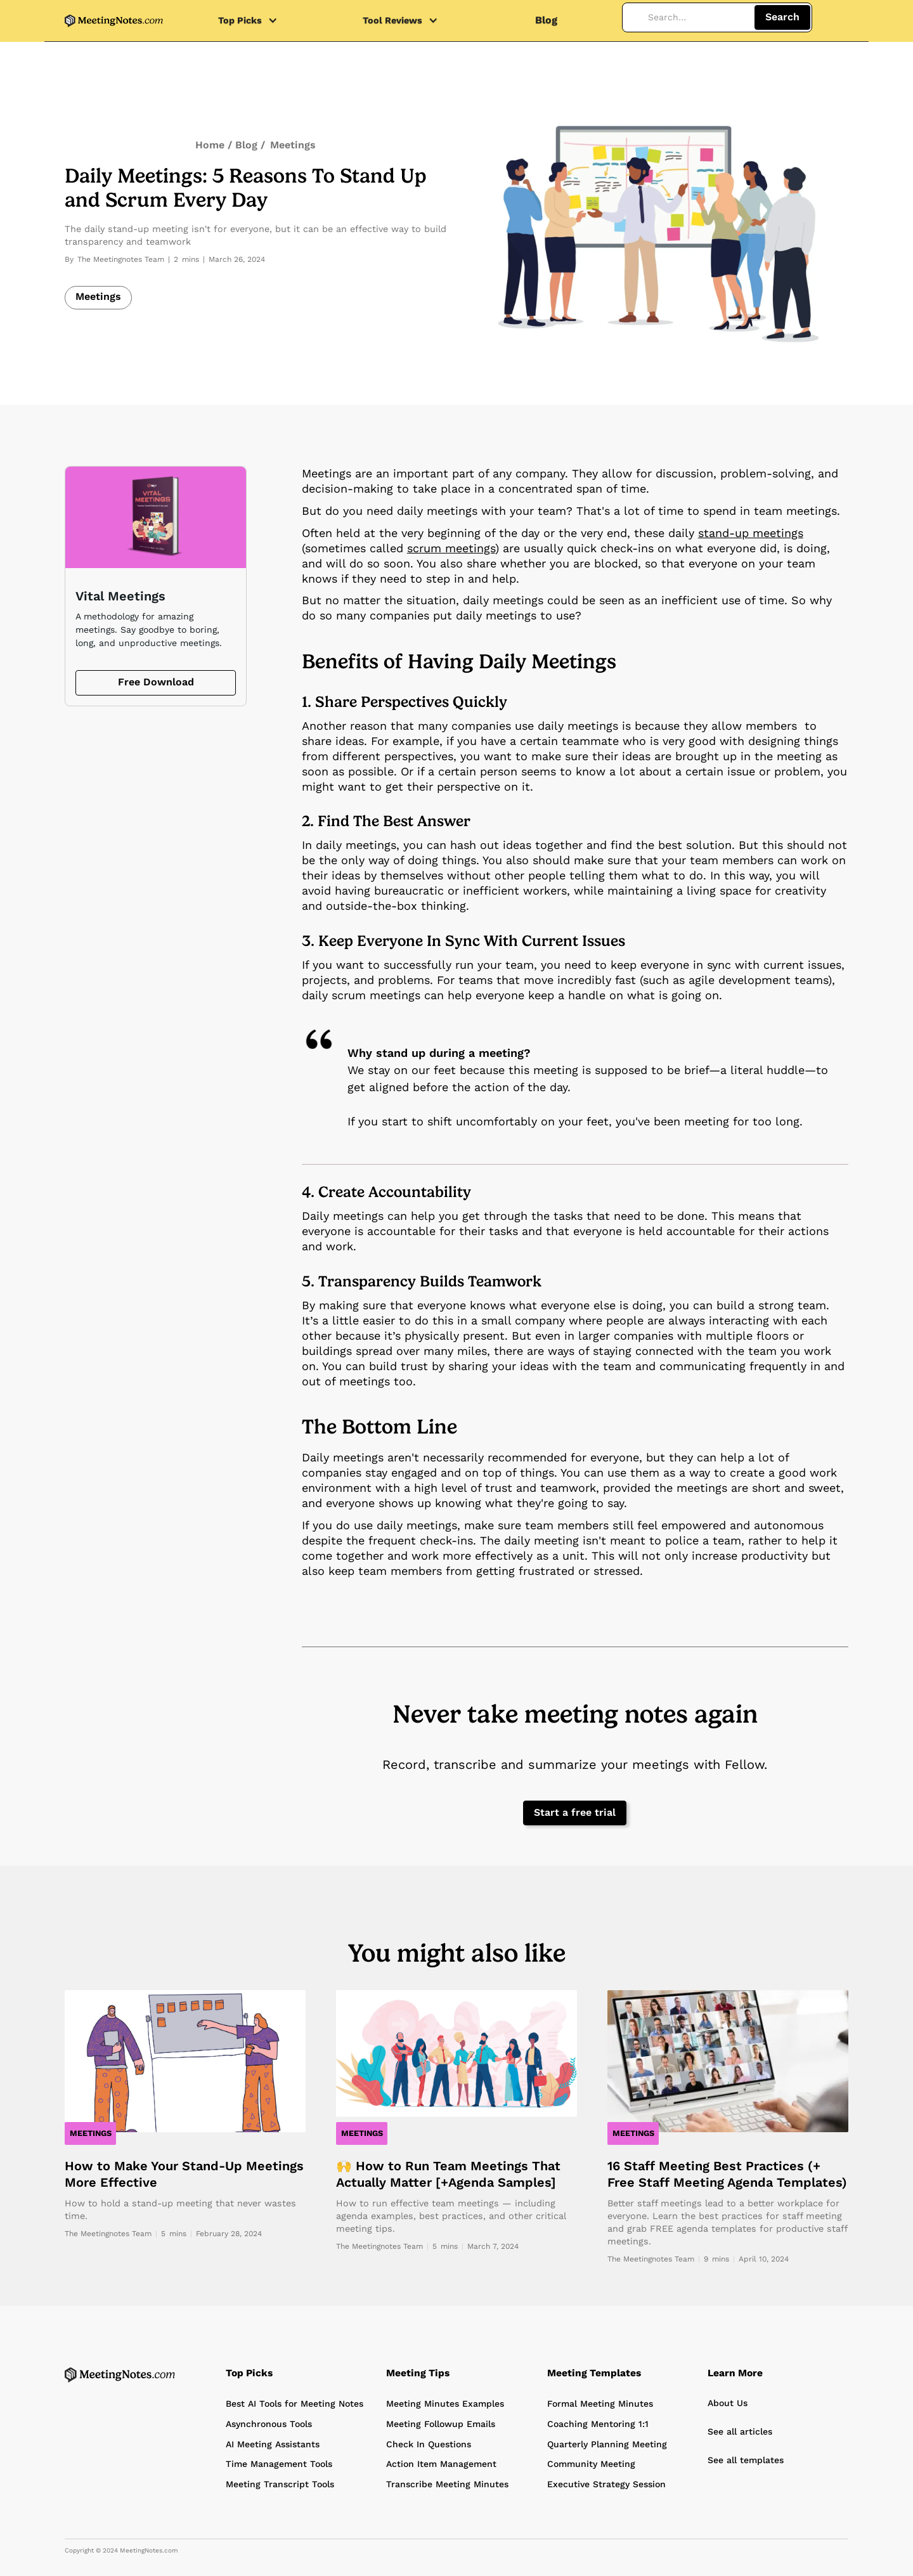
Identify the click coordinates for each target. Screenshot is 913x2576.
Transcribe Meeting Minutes (447, 2484)
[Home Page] (120, 2375)
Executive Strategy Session (606, 2484)
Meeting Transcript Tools (280, 2484)
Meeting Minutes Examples (445, 2403)
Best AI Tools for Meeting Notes (294, 2403)
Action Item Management (441, 2464)
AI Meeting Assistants (273, 2444)
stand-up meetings (750, 533)
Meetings (293, 145)
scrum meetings (451, 548)
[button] (254, 20)
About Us (728, 2403)
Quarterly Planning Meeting (607, 2444)
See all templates (746, 2460)
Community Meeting (591, 2464)
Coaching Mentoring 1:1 (598, 2424)
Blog (546, 20)
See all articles (740, 2431)
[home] (114, 21)
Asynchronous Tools (269, 2424)
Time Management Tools (279, 2464)
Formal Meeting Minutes (600, 2403)
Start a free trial (575, 1812)
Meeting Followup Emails (440, 2424)
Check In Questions (428, 2444)
